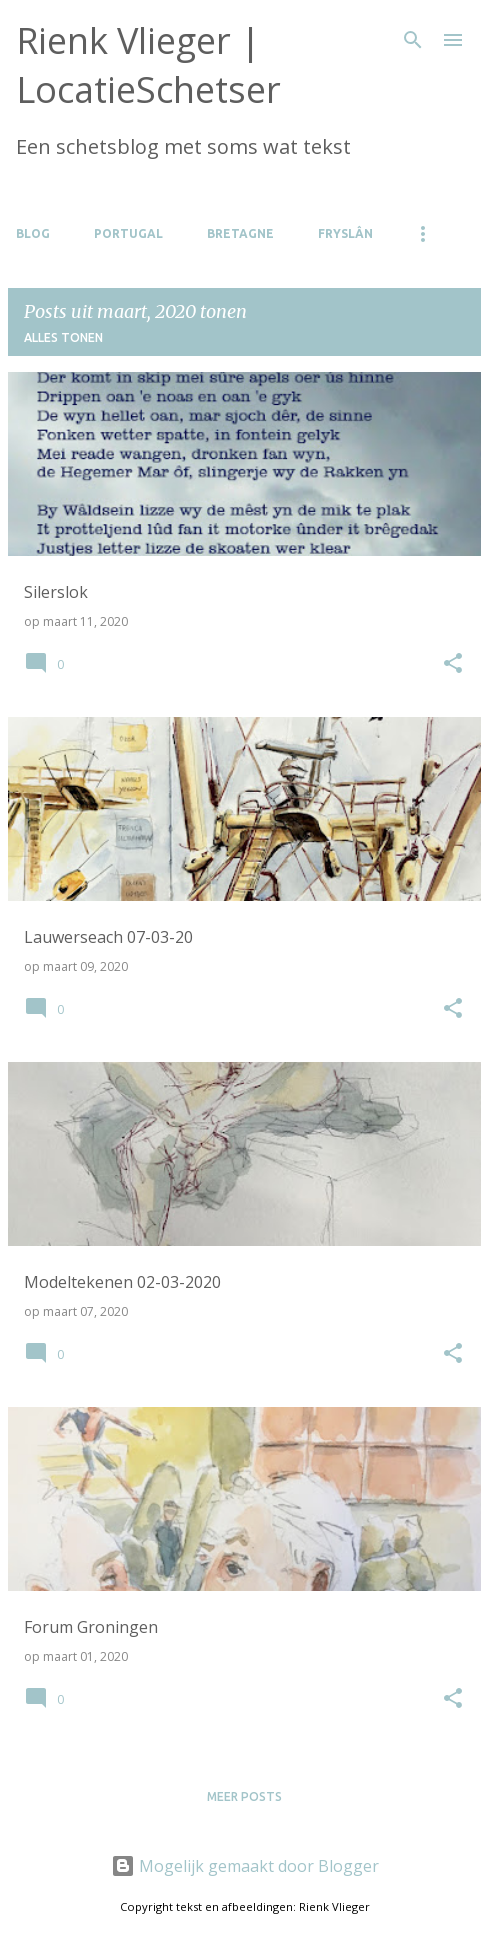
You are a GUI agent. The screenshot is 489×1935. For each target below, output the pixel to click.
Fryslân (345, 233)
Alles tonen (63, 337)
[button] (453, 664)
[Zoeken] (413, 40)
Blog (33, 233)
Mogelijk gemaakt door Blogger (245, 1866)
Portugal (128, 233)
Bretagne (240, 233)
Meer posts (244, 1796)
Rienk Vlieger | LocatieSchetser (148, 65)
